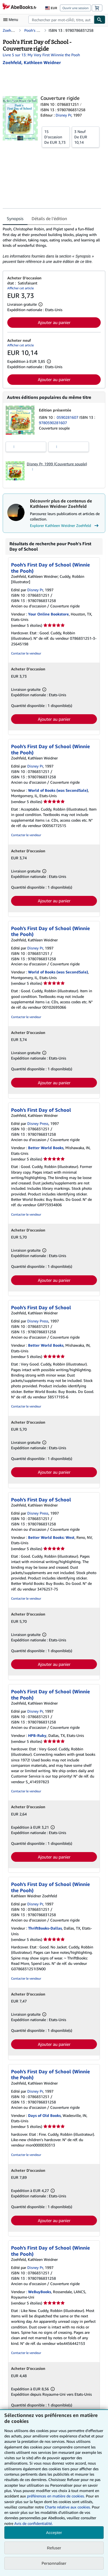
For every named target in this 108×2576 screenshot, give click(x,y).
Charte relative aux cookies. (68, 2507)
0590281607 (68, 417)
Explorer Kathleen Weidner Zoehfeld (65, 525)
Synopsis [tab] (15, 218)
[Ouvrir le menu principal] (11, 20)
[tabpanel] (52, 245)
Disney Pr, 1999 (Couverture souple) (57, 464)
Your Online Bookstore (48, 614)
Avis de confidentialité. (33, 2523)
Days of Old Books (44, 2115)
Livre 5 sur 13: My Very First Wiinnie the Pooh (41, 54)
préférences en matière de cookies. (56, 2496)
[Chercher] (99, 20)
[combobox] (61, 20)
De (55, 137)
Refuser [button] (54, 2548)
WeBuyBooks (39, 2291)
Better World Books (45, 1147)
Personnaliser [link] (54, 2563)
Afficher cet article (20, 288)
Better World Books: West (51, 1537)
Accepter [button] (54, 2532)
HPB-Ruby (37, 1735)
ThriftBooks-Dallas (45, 1928)
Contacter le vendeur (26, 653)
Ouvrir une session (75, 8)
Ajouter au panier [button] (54, 322)
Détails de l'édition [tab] (49, 218)
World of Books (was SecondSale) (58, 790)
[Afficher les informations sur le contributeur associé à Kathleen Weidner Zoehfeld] (32, 62)
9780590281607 (53, 422)
